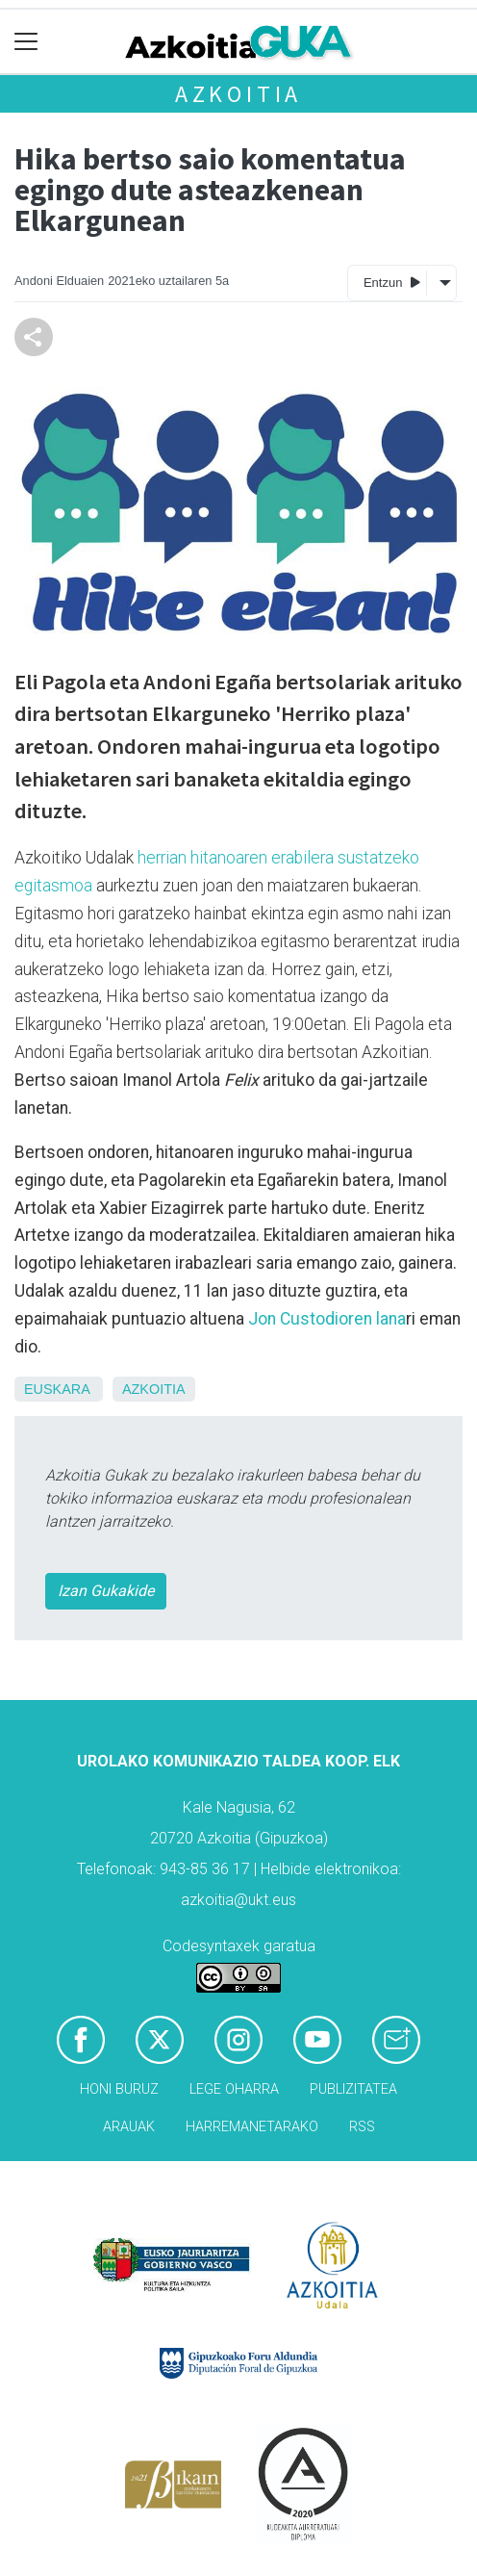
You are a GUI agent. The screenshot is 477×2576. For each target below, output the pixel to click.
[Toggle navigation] (26, 42)
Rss (362, 2127)
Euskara (56, 1389)
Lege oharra (234, 2089)
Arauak (129, 2127)
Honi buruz (119, 2089)
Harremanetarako (252, 2127)
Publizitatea (353, 2089)
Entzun (392, 281)
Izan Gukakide (106, 1591)
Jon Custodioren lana (327, 1318)
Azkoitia (238, 94)
